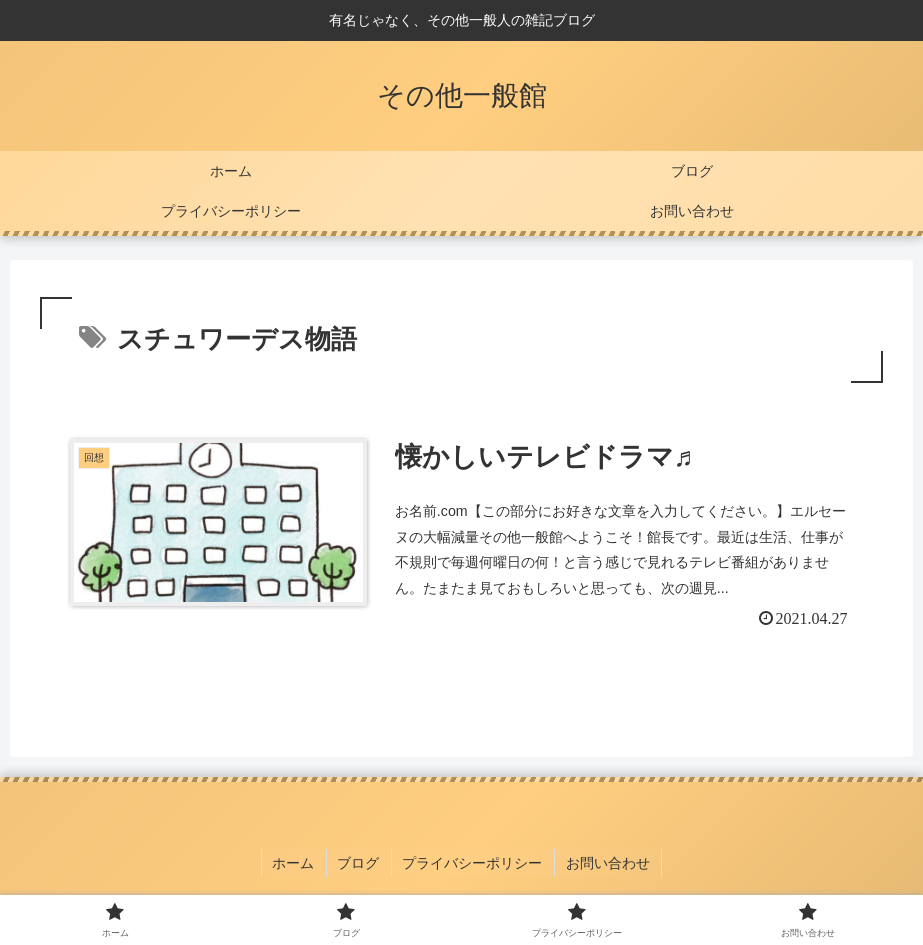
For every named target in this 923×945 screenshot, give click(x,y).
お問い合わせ (605, 864)
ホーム (297, 864)
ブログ (360, 864)
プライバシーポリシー (472, 864)
